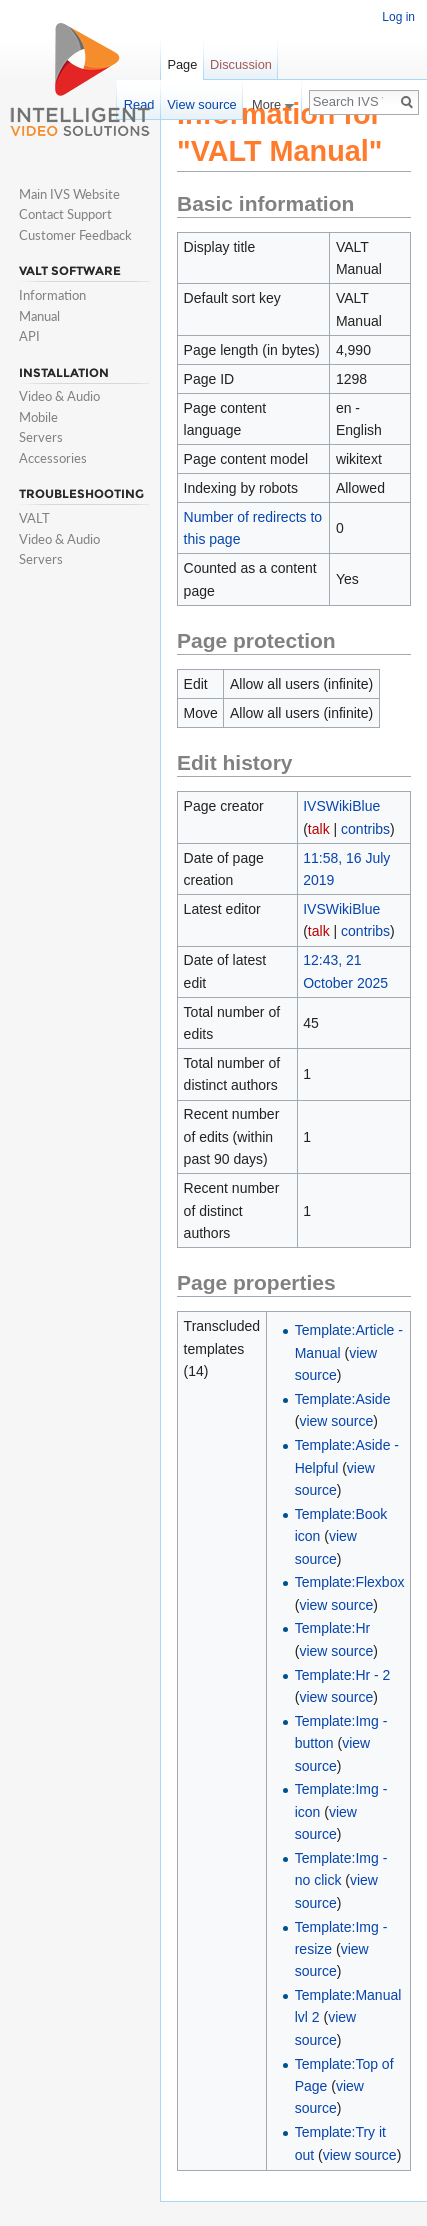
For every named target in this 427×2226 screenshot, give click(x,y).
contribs (365, 829)
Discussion (241, 64)
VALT (34, 518)
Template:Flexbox (350, 1582)
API (29, 336)
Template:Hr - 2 (343, 1675)
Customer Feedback (75, 235)
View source (201, 104)
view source (336, 1421)
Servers (41, 437)
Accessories (53, 458)
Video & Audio (59, 396)
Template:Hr (332, 1628)
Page (182, 64)
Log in (398, 17)
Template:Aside (343, 1399)
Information (52, 295)
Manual (39, 316)
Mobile (38, 417)
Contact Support (65, 214)
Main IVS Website (69, 194)
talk (319, 829)
